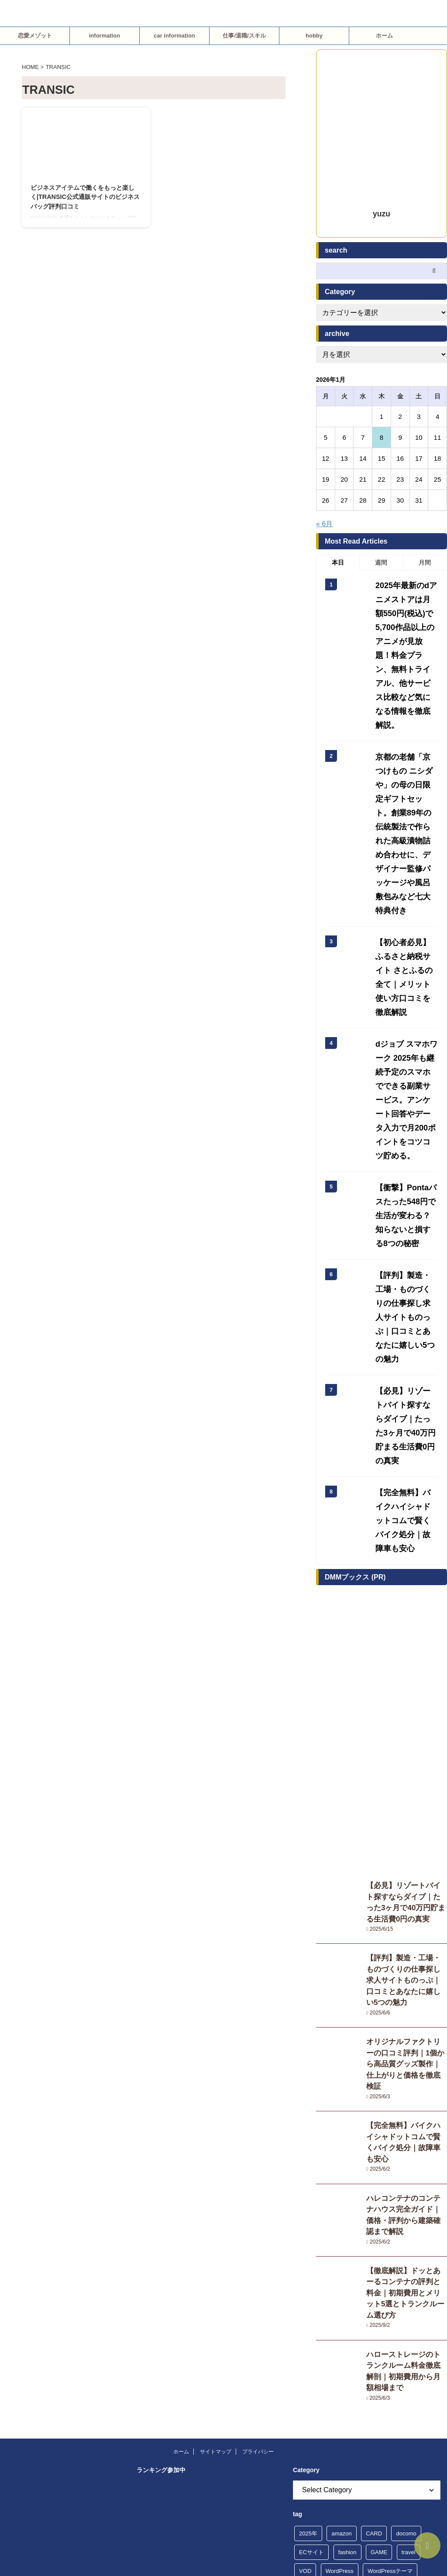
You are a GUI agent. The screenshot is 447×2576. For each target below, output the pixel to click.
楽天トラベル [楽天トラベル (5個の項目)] (367, 2340)
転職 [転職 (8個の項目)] (336, 2378)
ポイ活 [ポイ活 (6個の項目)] (398, 2265)
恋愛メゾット (35, 35)
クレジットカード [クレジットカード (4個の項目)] (321, 2247)
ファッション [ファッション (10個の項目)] (359, 2265)
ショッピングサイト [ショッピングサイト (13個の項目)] (384, 2247)
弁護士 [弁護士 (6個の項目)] (355, 2322)
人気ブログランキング (167, 2418)
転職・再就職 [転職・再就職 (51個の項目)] (373, 2378)
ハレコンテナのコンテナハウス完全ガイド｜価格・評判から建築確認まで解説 (406, 1883)
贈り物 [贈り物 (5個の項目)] (307, 2378)
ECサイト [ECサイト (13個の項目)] (311, 2190)
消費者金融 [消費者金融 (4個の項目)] (313, 2359)
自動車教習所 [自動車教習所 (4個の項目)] (359, 2359)
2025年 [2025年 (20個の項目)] (308, 2171)
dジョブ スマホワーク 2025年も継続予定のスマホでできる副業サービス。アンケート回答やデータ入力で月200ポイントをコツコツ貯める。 (406, 944)
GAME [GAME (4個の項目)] (379, 2190)
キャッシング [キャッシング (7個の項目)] (401, 2228)
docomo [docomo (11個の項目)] (406, 2171)
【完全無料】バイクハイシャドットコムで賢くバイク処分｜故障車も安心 (406, 1822)
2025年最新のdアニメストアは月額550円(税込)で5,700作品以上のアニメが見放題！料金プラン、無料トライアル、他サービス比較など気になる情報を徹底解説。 (405, 631)
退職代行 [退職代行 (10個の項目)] (415, 2378)
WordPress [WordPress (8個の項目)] (340, 2209)
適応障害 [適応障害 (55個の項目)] (347, 2397)
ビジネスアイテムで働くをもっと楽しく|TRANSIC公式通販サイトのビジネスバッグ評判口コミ (85, 197)
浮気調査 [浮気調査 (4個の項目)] (409, 2340)
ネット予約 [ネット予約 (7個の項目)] (313, 2265)
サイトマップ (215, 2090)
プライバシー (258, 2090)
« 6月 (324, 524)
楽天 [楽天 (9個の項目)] (330, 2340)
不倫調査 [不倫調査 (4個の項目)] (370, 2284)
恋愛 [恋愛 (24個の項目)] (384, 2322)
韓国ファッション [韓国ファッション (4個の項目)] (321, 2415)
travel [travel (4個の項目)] (409, 2190)
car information (174, 35)
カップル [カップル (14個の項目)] (358, 2228)
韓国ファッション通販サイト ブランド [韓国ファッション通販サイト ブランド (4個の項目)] (348, 2434)
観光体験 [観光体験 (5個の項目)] (401, 2359)
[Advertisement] (381, 1542)
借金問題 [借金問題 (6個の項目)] (406, 2284)
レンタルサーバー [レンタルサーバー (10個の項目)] (321, 2284)
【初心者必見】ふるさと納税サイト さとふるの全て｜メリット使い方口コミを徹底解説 (405, 856)
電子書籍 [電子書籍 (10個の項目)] (384, 2397)
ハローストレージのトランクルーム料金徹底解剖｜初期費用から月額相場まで (406, 2013)
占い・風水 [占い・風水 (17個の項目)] (339, 2303)
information (104, 35)
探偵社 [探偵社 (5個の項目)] (412, 2322)
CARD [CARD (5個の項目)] (374, 2171)
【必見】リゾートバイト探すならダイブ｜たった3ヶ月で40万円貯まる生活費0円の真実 (404, 1186)
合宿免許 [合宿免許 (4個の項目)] (378, 2303)
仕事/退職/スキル (244, 35)
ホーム (384, 35)
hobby (314, 35)
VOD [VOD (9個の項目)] (305, 2209)
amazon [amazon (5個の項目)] (341, 2171)
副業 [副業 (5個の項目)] (304, 2303)
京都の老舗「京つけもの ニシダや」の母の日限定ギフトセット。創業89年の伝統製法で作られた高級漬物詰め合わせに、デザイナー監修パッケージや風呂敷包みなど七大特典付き (405, 755)
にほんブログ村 (161, 2227)
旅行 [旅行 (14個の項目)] (304, 2340)
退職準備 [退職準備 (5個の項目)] (310, 2397)
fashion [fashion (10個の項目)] (347, 2190)
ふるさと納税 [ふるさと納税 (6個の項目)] (316, 2228)
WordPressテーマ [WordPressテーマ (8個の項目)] (390, 2209)
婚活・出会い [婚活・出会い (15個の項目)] (316, 2322)
